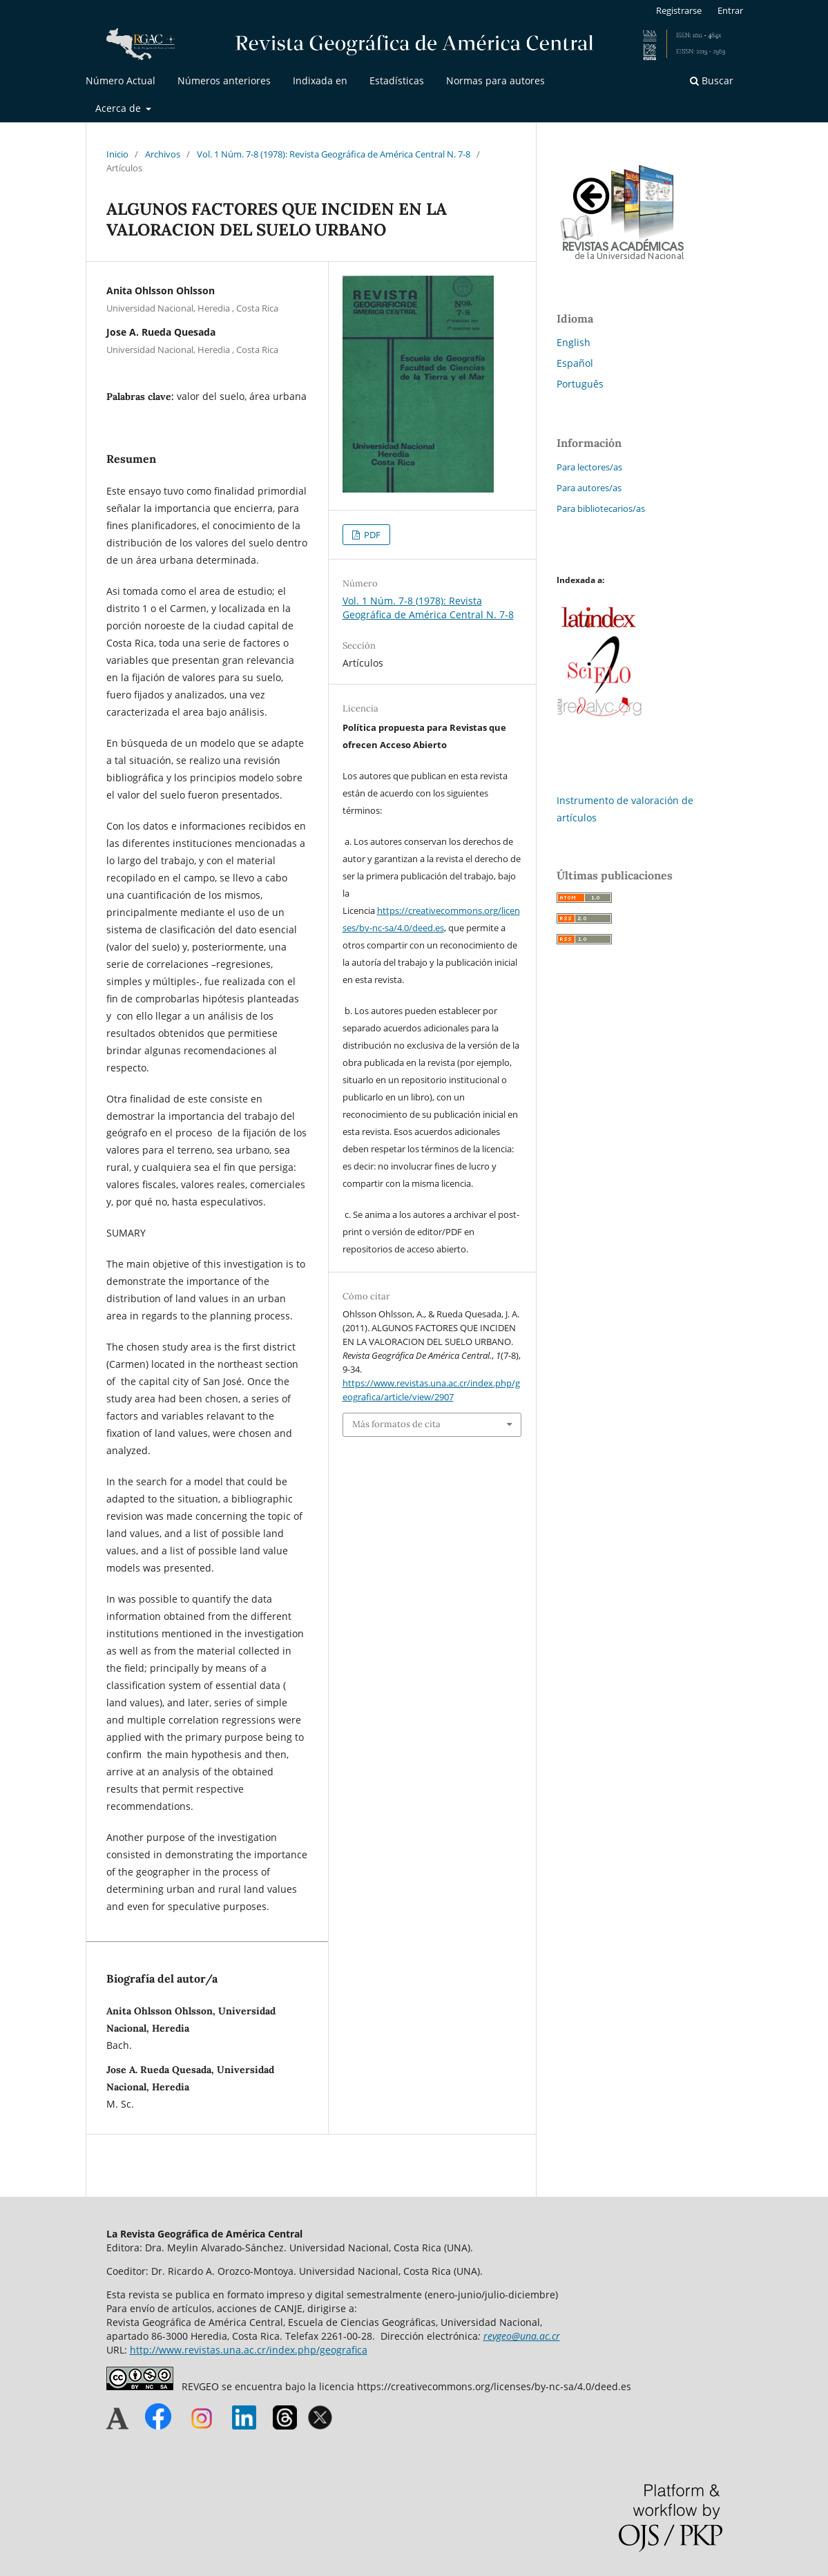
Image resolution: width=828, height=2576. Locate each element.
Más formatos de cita (396, 1424)
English (573, 342)
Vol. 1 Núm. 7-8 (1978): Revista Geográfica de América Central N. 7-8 (333, 154)
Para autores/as (589, 487)
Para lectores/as (589, 467)
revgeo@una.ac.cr (521, 2336)
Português (580, 383)
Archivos (162, 154)
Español (575, 363)
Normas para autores (495, 80)
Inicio (117, 154)
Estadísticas (396, 80)
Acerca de (119, 108)
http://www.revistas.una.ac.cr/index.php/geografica (248, 2349)
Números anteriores (224, 80)
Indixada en (320, 80)
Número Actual (120, 80)
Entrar (730, 10)
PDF (371, 534)
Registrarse (679, 10)
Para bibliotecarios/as (601, 508)
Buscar (711, 80)
